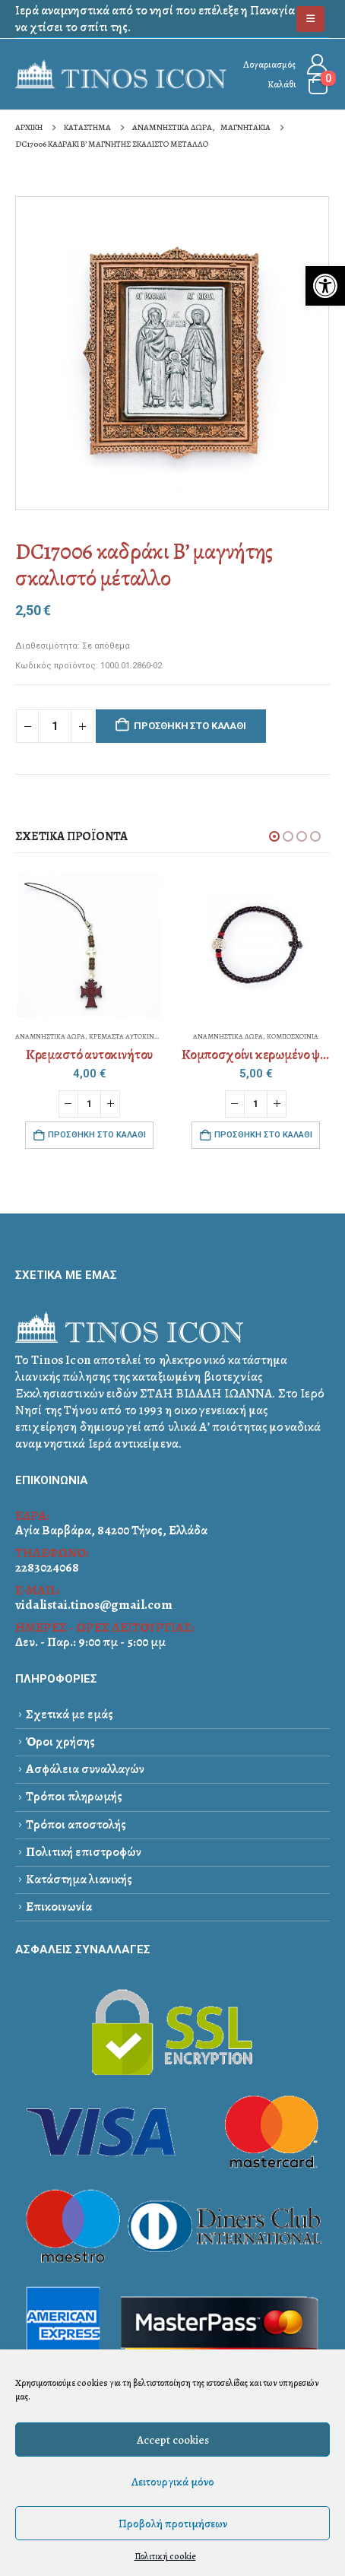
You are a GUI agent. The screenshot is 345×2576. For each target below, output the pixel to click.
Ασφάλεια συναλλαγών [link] (85, 1769)
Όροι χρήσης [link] (60, 1741)
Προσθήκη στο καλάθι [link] (97, 1135)
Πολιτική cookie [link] (165, 2556)
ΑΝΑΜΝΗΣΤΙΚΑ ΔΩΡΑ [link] (50, 1036)
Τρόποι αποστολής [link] (76, 1824)
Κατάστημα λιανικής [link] (79, 1879)
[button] (274, 836)
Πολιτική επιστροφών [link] (83, 1852)
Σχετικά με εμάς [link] (69, 1714)
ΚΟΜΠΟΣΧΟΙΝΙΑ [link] (292, 1036)
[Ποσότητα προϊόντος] (54, 726)
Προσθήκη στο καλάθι (189, 725)
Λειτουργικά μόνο (172, 2481)
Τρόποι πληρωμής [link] (74, 1796)
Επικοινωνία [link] (59, 1906)
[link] (325, 286)
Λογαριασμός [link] (269, 64)
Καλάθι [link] (281, 84)
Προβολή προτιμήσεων (173, 2523)
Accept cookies (173, 2440)
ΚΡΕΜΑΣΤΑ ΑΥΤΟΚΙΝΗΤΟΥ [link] (130, 1036)
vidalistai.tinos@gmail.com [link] (93, 1604)
